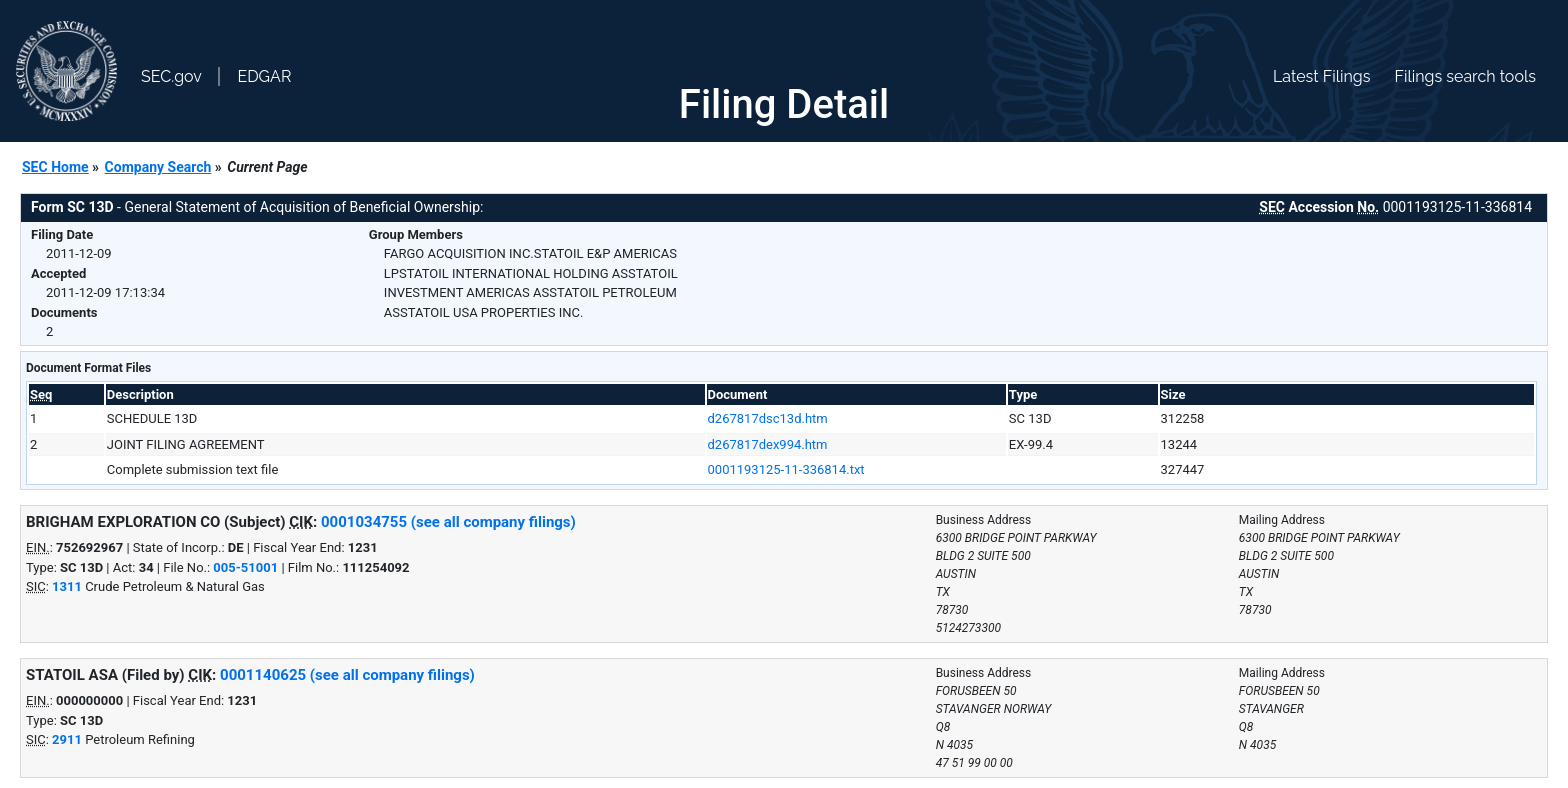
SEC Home (55, 167)
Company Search (158, 167)
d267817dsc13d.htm (768, 418)
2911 (67, 739)
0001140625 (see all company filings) (347, 675)
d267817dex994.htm (768, 444)
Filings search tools (1465, 76)
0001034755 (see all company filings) (448, 522)
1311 (67, 586)
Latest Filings (1321, 76)
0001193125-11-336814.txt (786, 469)
